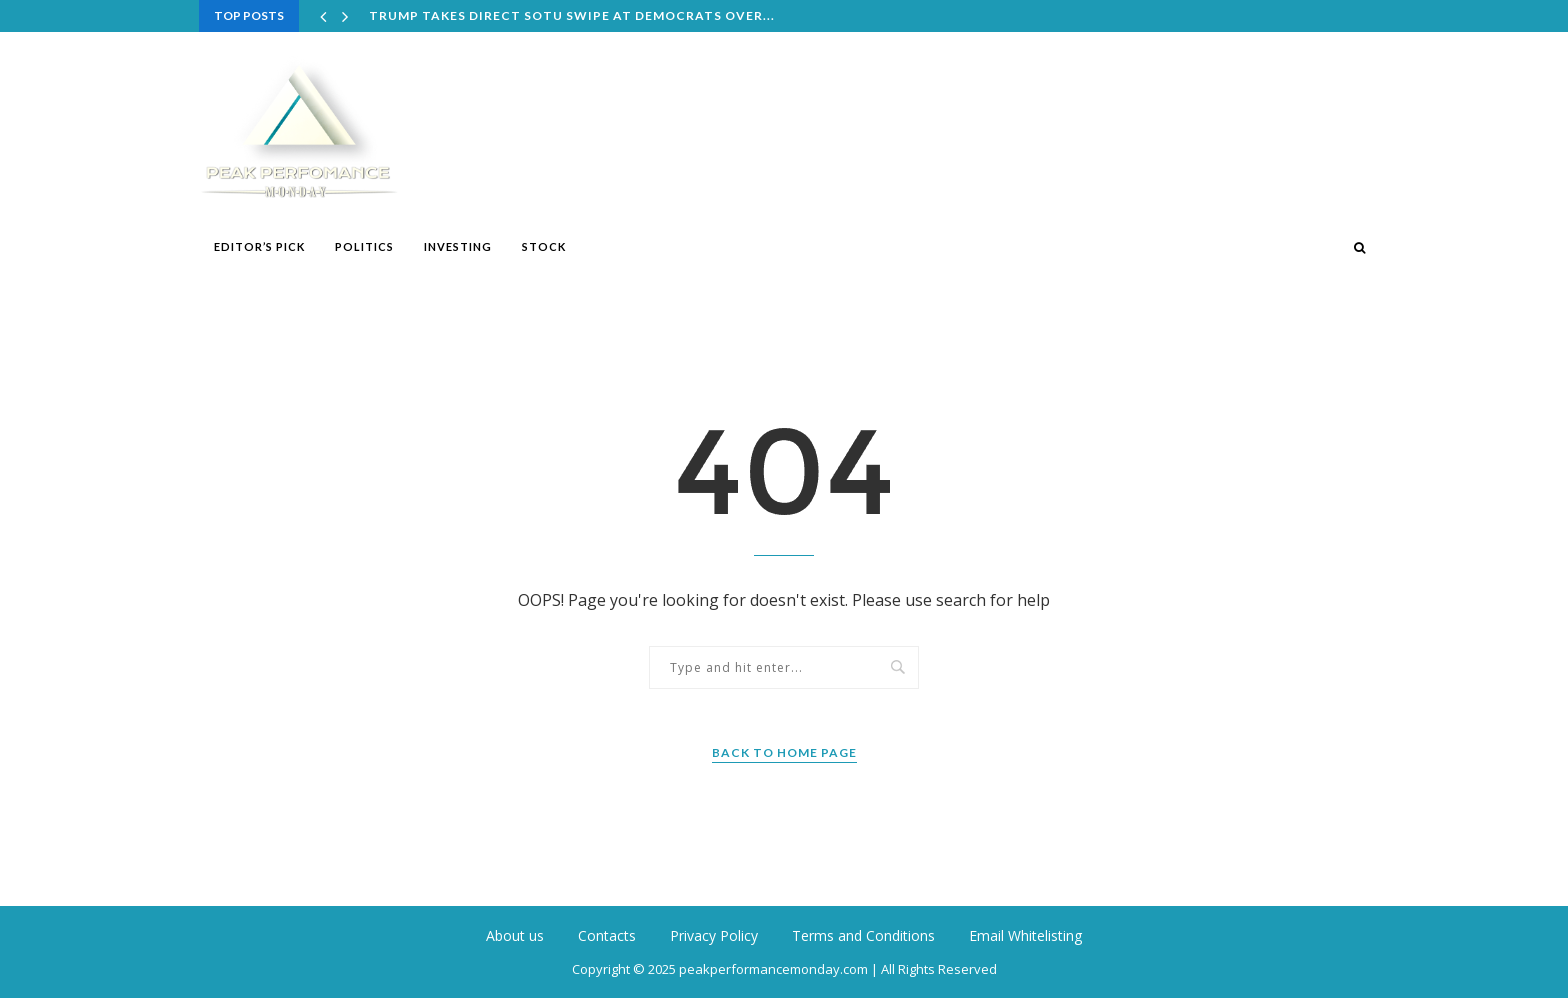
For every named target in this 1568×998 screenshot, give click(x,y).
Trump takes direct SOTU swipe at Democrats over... (572, 15)
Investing (458, 246)
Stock (544, 246)
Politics (364, 246)
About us (515, 935)
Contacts (607, 935)
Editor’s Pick (259, 246)
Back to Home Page (784, 752)
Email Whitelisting (1025, 935)
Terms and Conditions (863, 935)
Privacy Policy (714, 935)
